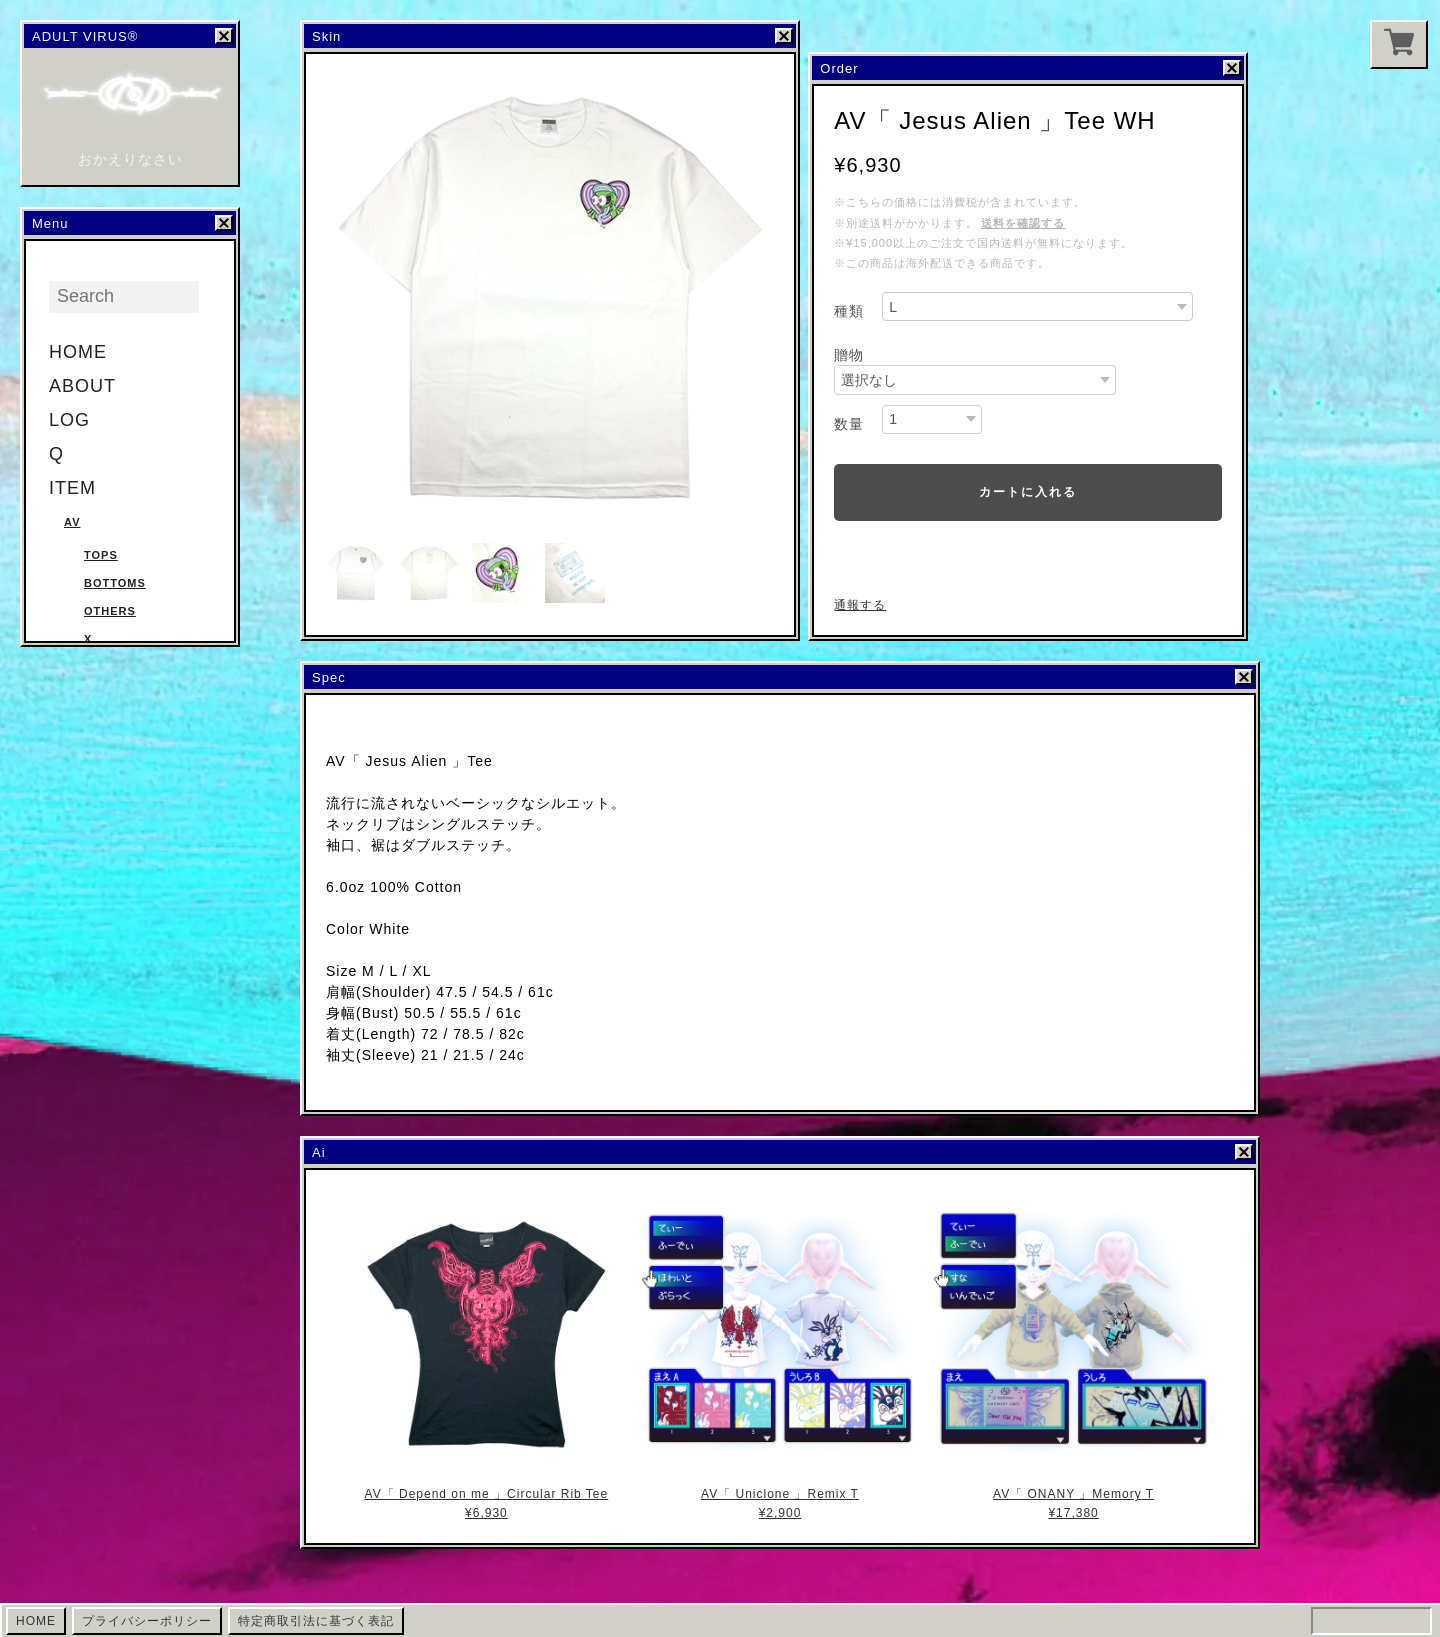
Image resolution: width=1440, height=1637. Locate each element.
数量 (849, 424)
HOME (78, 352)
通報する (860, 605)
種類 (849, 311)
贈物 (849, 355)
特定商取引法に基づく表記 (316, 1621)
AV (72, 522)
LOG (69, 420)
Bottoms (115, 583)
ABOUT (82, 386)
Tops (101, 555)
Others (110, 611)
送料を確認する (1023, 223)
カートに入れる (1028, 492)
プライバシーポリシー (147, 1621)
